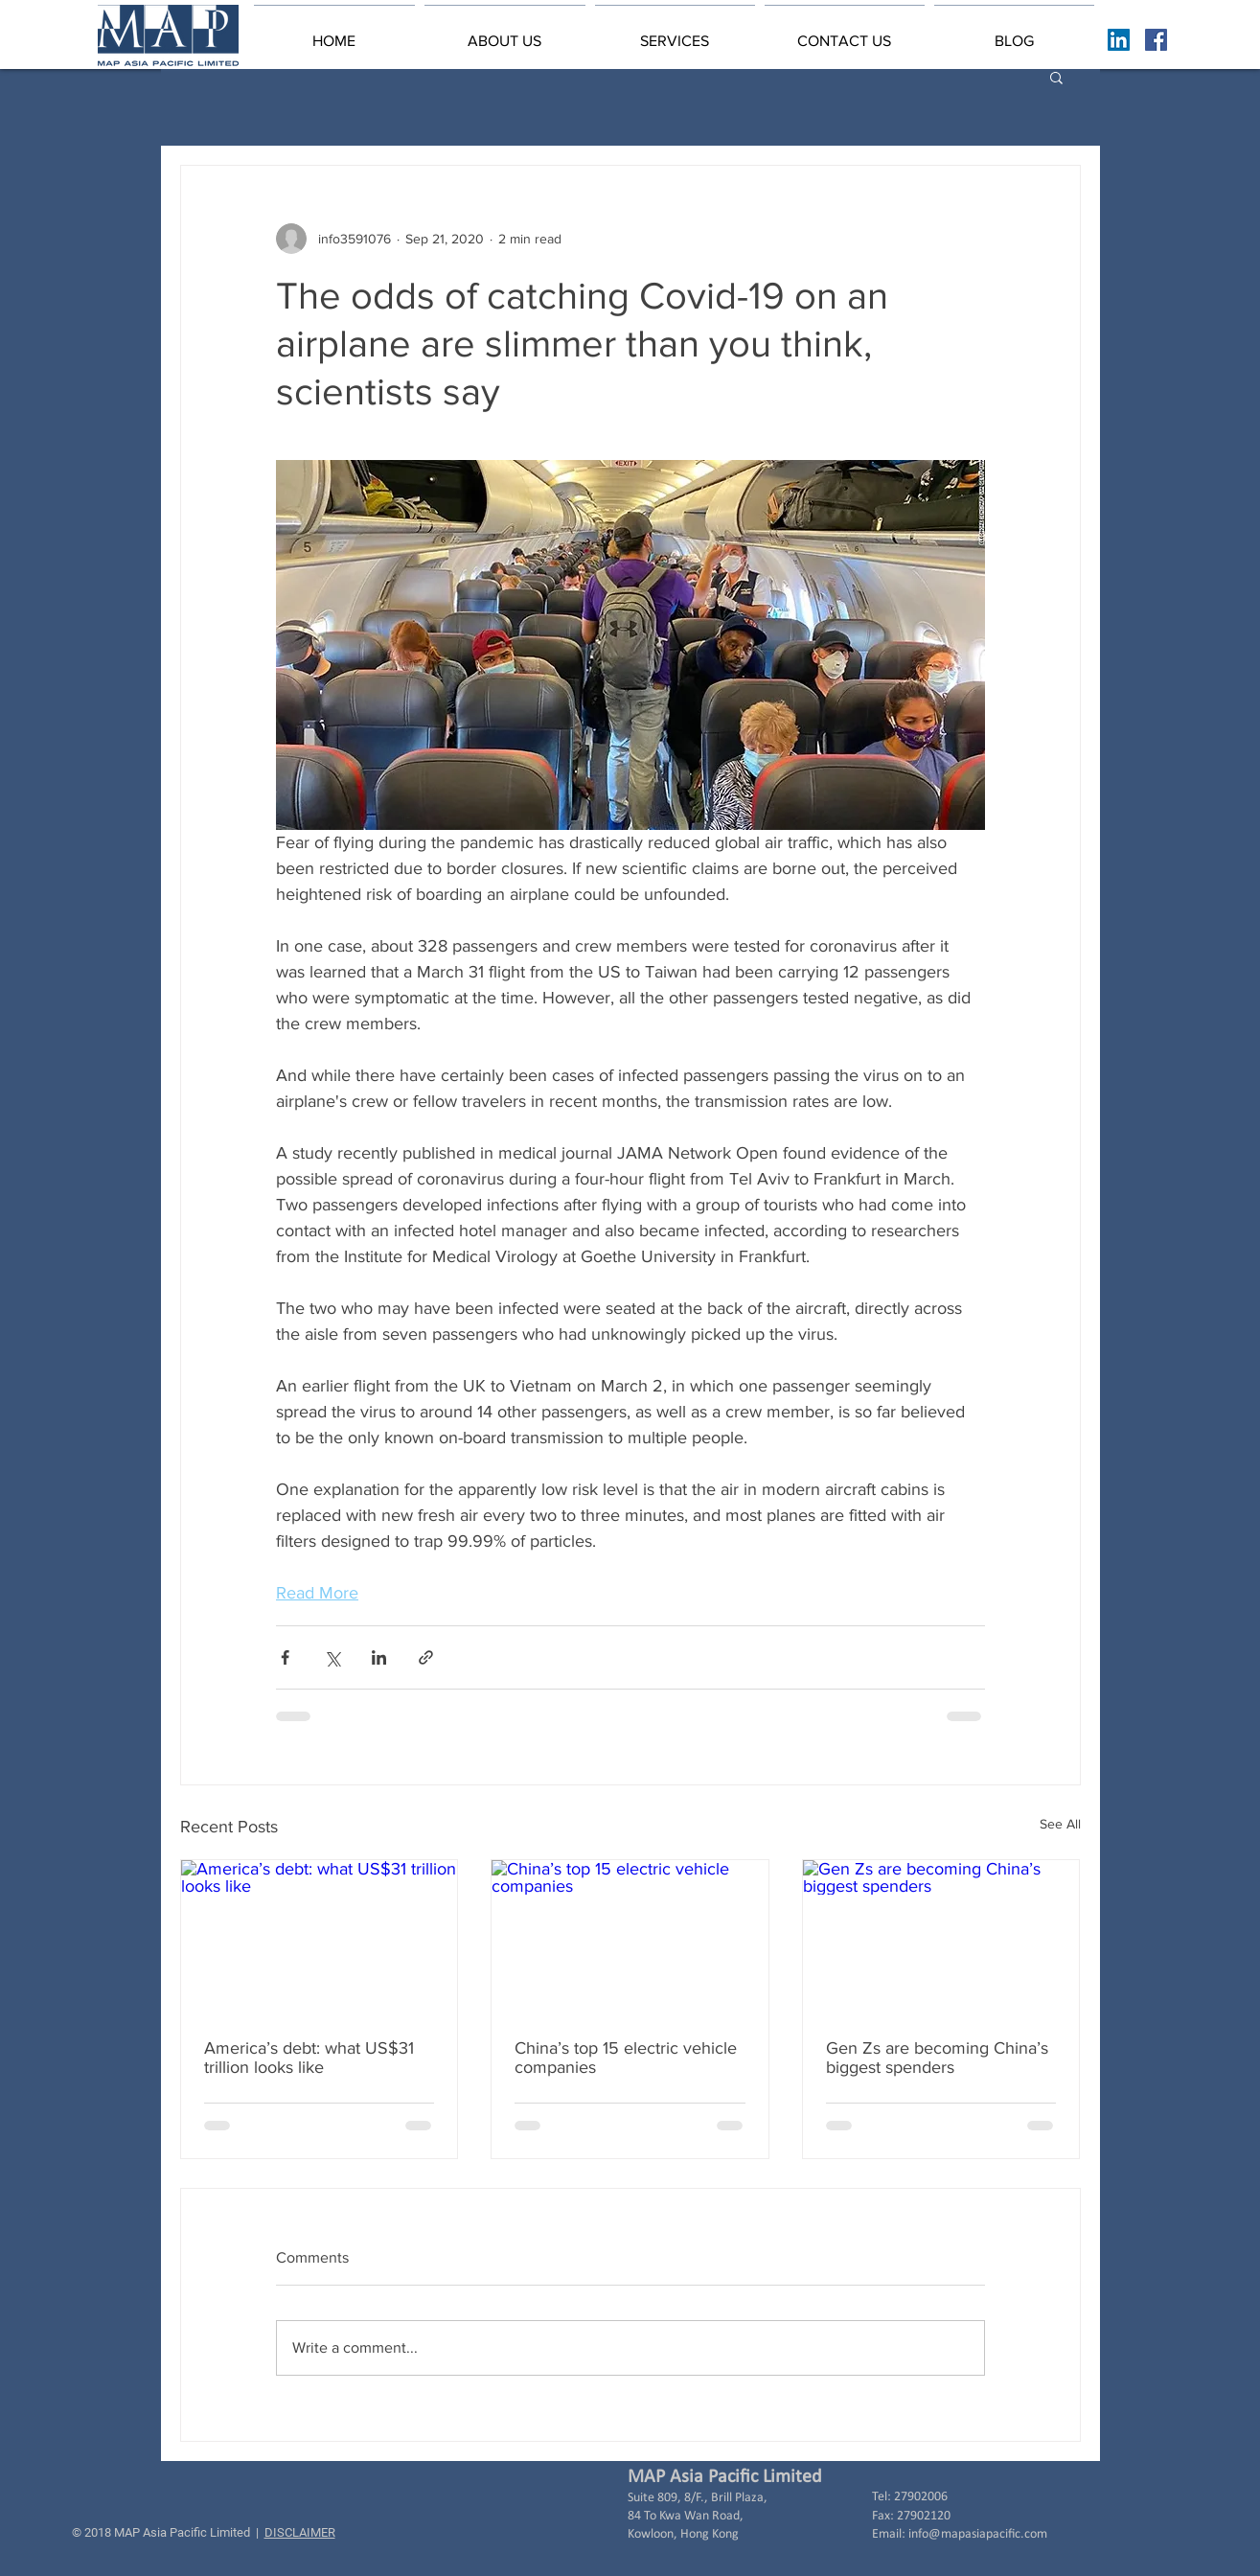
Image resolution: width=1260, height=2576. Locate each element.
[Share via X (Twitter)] (332, 1657)
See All (1060, 1823)
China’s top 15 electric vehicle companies (626, 2057)
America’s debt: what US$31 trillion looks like (309, 2057)
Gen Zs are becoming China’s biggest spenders (937, 2057)
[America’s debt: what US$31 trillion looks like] (319, 1937)
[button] (505, 32)
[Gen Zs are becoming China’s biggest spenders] (941, 1937)
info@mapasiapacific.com (977, 2534)
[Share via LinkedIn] (379, 1657)
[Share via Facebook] (285, 1657)
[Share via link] (426, 1657)
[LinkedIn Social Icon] (1119, 40)
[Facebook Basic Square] (1156, 40)
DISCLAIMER (299, 2532)
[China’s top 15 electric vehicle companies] (630, 1937)
